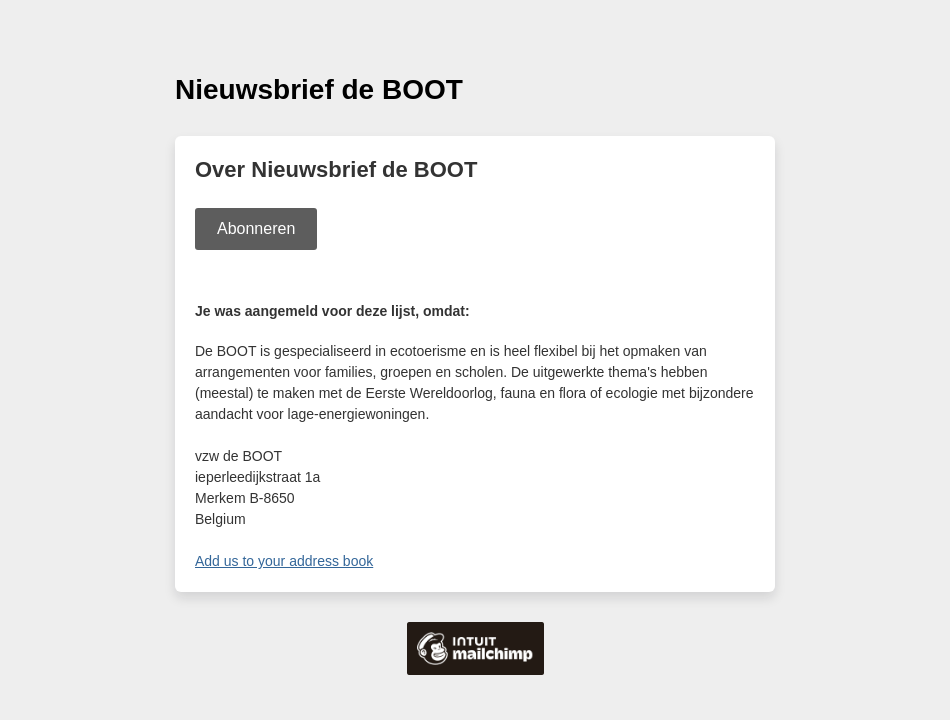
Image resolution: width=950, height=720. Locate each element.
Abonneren (256, 228)
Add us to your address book (284, 561)
